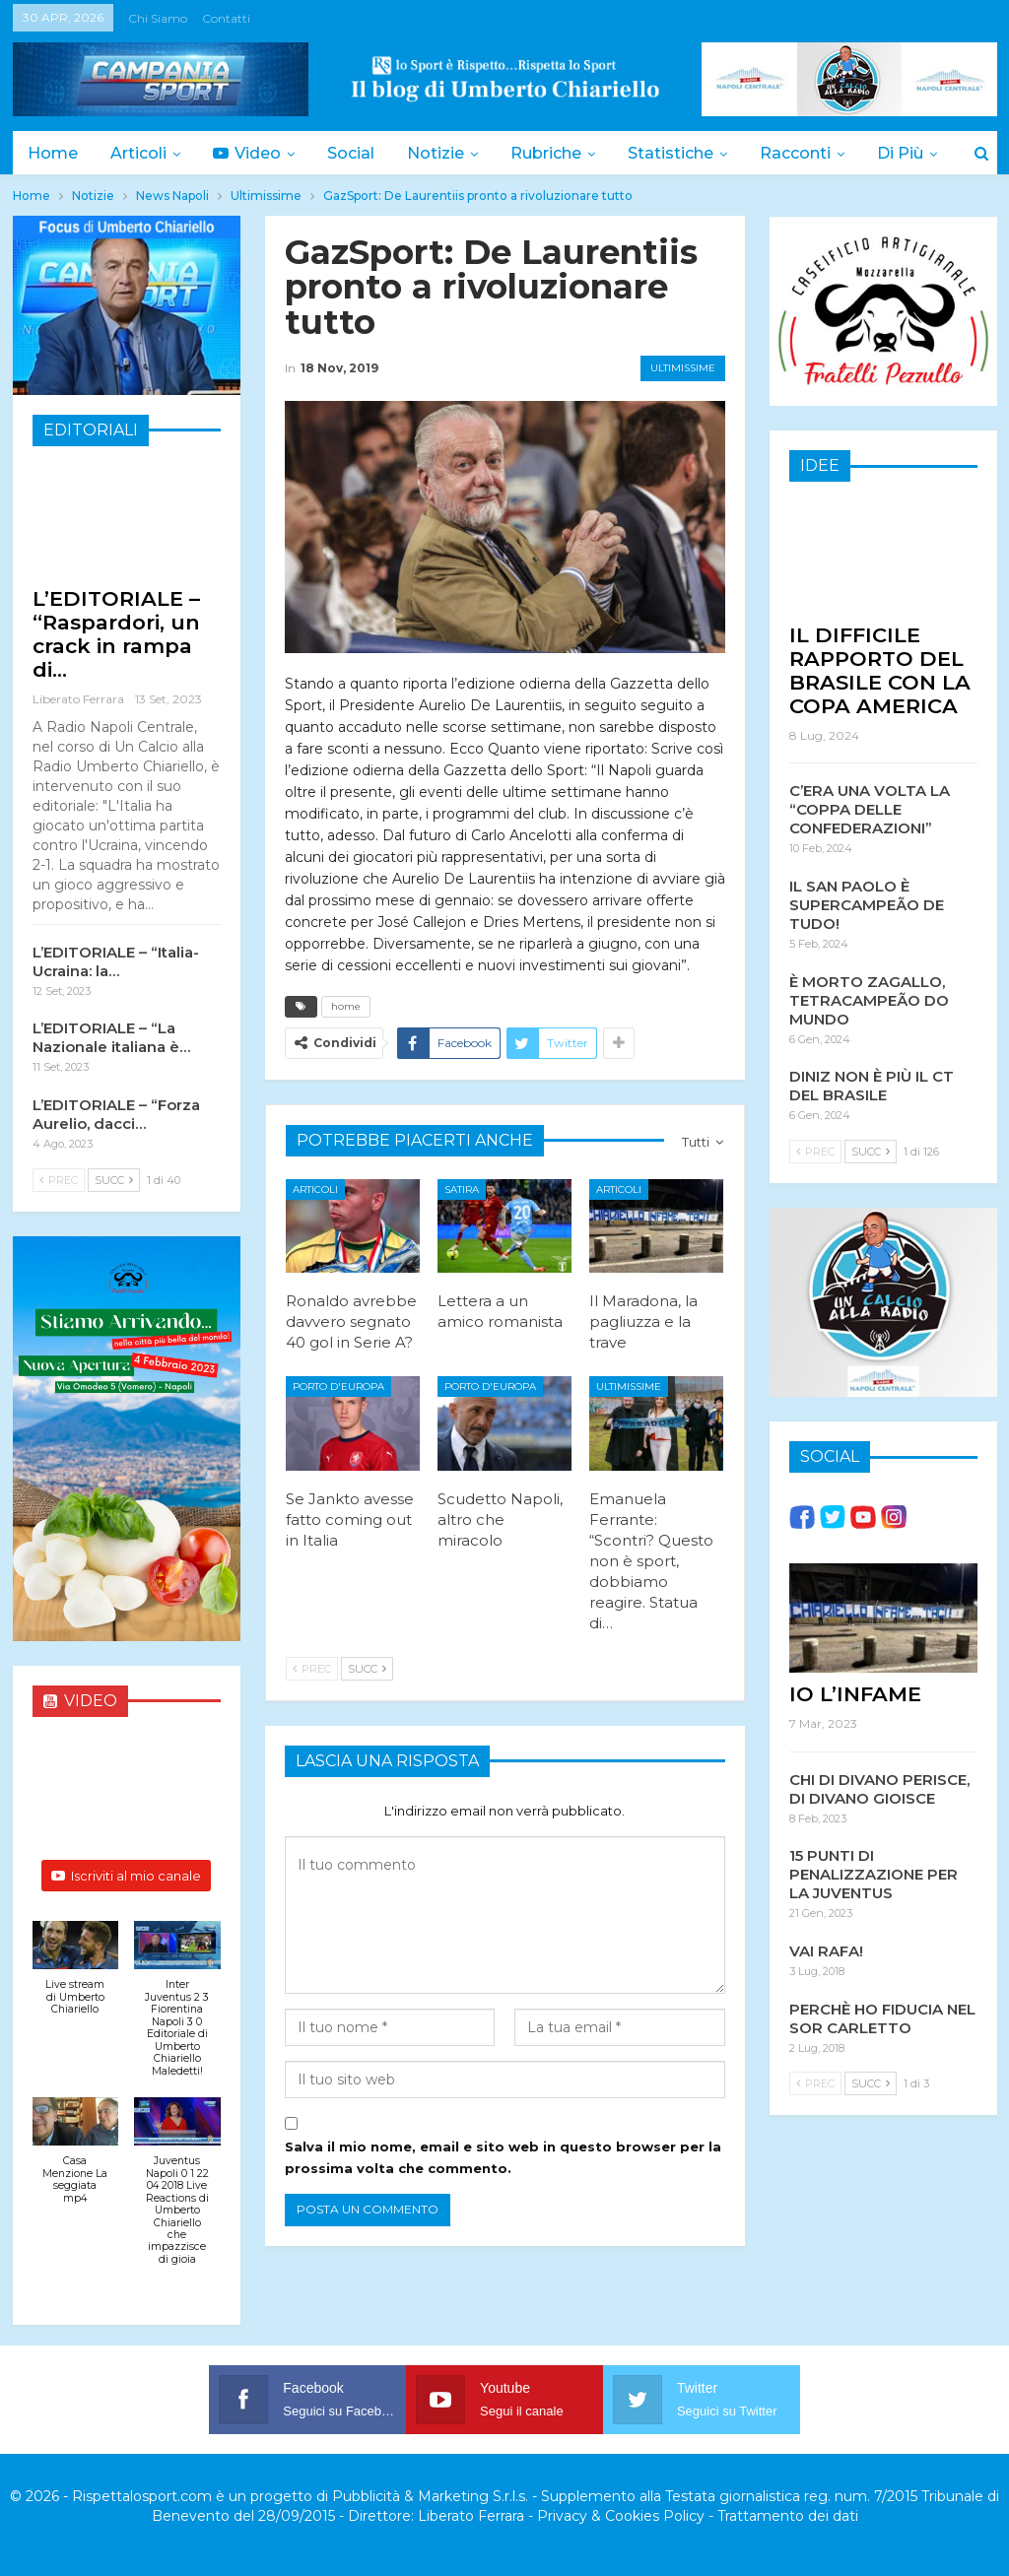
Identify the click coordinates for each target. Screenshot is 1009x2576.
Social (350, 153)
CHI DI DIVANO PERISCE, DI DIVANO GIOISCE (879, 1788)
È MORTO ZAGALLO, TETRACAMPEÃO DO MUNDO (869, 999)
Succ (367, 1669)
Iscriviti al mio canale (126, 1875)
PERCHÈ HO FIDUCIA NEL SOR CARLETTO (882, 2017)
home (346, 1006)
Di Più (900, 153)
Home (53, 153)
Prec (312, 1669)
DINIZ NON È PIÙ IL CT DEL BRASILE (871, 1084)
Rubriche (545, 153)
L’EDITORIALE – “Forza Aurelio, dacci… (116, 1114)
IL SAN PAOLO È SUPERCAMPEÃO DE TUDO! (866, 904)
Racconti (795, 153)
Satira (461, 1189)
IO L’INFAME (855, 1693)
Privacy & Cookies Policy (621, 2516)
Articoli (138, 153)
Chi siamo (157, 18)
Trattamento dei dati (787, 2516)
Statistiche (670, 153)
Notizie (435, 153)
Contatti (226, 18)
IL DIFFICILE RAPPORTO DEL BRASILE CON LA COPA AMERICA (880, 669)
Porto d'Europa (338, 1386)
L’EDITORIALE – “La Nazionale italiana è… (111, 1037)
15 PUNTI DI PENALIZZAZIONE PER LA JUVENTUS (873, 1873)
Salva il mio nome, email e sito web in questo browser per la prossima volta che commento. (503, 2157)
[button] (76, 1978)
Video (247, 153)
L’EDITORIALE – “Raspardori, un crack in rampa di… (116, 634)
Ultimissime (682, 368)
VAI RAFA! (826, 1950)
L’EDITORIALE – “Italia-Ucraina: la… (116, 961)
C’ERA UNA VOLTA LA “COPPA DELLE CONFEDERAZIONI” (869, 808)
